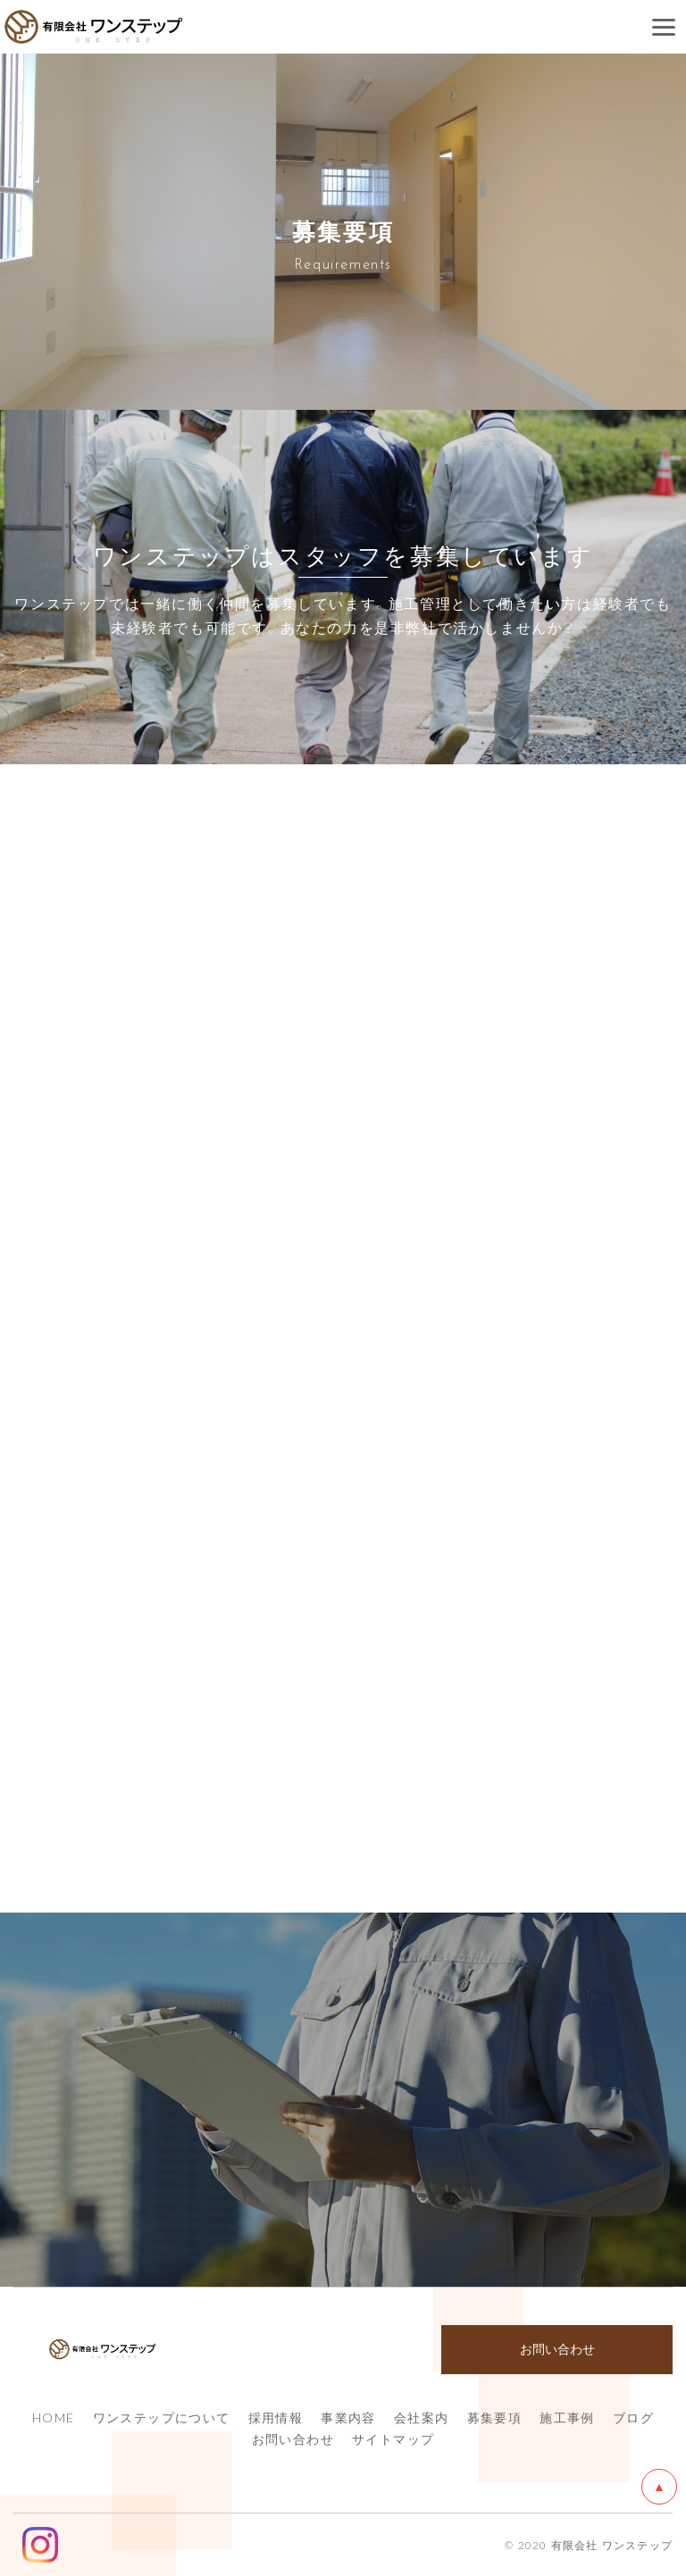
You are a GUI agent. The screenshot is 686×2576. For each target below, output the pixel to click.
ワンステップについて (161, 2417)
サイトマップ (393, 2438)
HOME (53, 2417)
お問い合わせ (293, 2438)
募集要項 (495, 2417)
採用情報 (276, 2417)
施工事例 (567, 2417)
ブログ (633, 2417)
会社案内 (421, 2417)
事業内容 (348, 2417)
